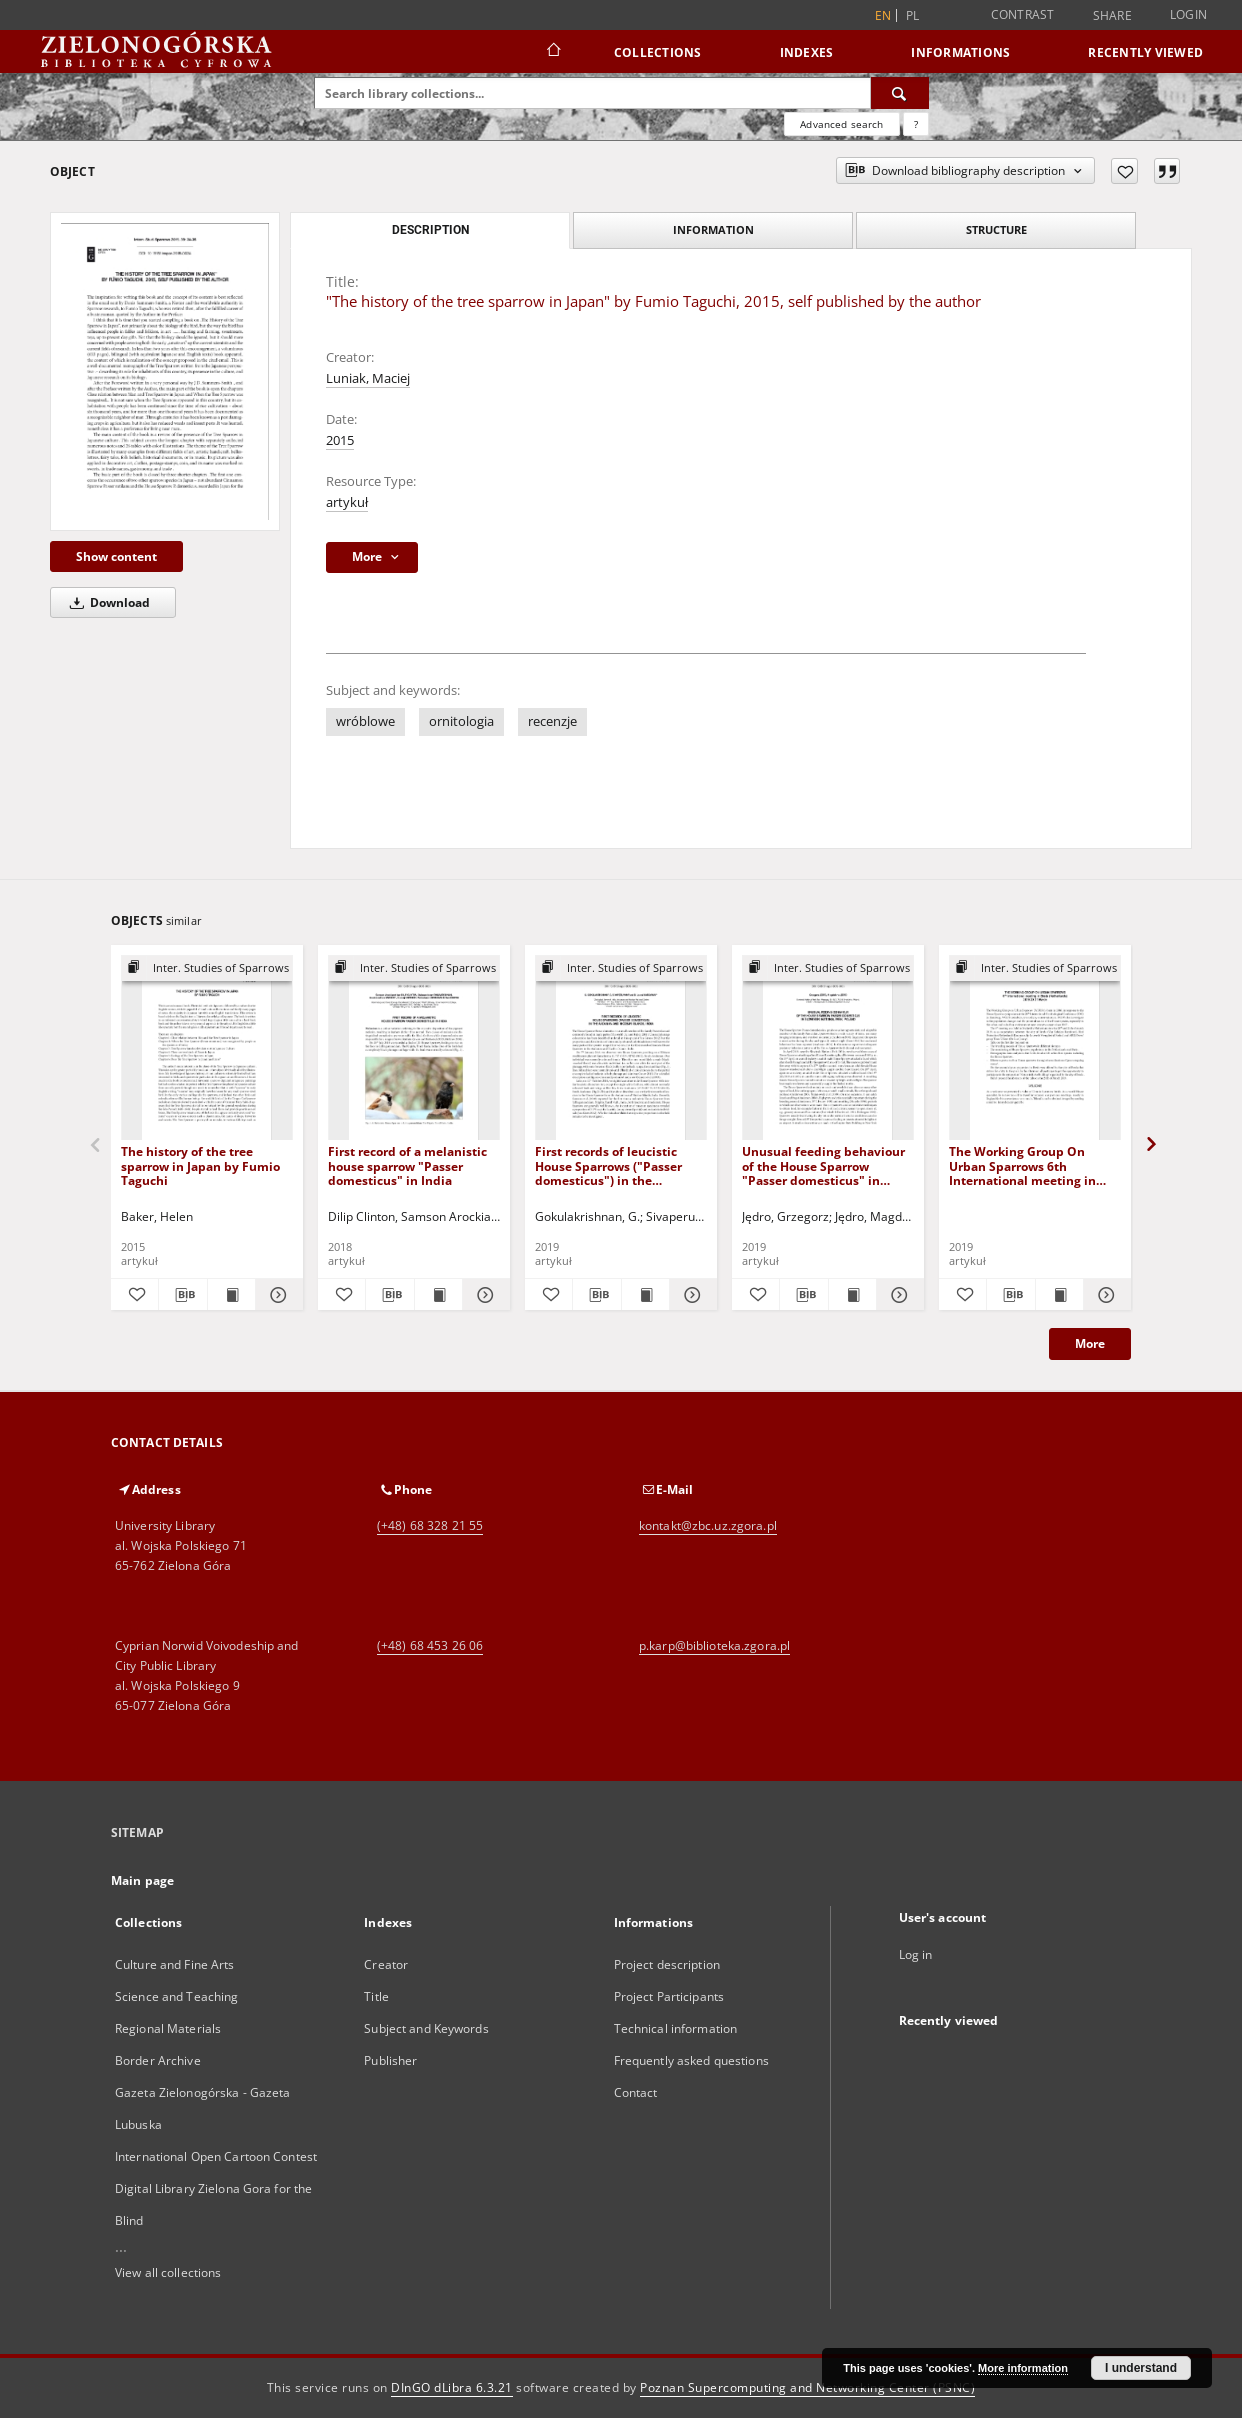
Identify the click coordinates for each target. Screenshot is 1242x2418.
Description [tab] (430, 230)
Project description (667, 1964)
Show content (116, 556)
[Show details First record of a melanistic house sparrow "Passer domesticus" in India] (483, 1295)
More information (1023, 2368)
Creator (386, 1964)
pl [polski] (913, 15)
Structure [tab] (996, 229)
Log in (916, 1954)
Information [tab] (713, 229)
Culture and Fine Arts (175, 1964)
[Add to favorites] (1124, 171)
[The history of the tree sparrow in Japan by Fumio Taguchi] (207, 1048)
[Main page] (552, 52)
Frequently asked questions (691, 2060)
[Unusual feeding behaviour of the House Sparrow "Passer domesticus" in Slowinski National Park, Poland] (828, 1048)
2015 (340, 440)
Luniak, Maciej (368, 378)
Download (106, 602)
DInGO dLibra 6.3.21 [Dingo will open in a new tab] (452, 2387)
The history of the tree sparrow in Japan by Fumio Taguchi (200, 1165)
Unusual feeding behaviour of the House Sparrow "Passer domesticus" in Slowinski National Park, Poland (823, 1165)
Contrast (1023, 14)
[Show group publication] (207, 968)
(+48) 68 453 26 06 (430, 1645)
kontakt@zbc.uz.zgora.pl (708, 1525)
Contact (636, 2092)
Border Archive (158, 2060)
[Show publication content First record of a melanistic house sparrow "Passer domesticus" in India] (438, 1295)
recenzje (552, 721)
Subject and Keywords (426, 2028)
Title (376, 1996)
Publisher (390, 2060)
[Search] (900, 93)
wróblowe (365, 721)
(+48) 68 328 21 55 (430, 1525)
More (1090, 1343)
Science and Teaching (176, 1996)
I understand (1141, 2368)
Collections (658, 52)
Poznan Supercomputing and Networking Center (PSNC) (807, 2387)
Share (1112, 16)
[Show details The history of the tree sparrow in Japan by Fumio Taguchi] (276, 1295)
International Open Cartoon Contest (216, 2156)
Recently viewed (1145, 52)
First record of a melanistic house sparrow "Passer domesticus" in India (407, 1165)
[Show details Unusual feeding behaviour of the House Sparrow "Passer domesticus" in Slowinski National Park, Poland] (897, 1295)
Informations (960, 52)
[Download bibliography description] (182, 1295)
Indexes (807, 52)
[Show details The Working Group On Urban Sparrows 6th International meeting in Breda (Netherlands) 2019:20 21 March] (1104, 1295)
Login (1188, 14)
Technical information (676, 2028)
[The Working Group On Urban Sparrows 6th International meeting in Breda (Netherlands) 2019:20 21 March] (1035, 1048)
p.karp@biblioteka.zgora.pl (714, 1645)
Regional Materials (168, 2028)
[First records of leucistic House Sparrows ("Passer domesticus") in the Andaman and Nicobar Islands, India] (621, 1048)
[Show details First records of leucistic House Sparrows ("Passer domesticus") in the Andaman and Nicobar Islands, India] (690, 1295)
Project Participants (669, 1996)
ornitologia (461, 721)
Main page (142, 1880)
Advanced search (841, 124)
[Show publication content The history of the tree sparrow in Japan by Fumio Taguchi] (231, 1295)
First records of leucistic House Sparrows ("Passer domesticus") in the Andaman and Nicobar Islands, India (608, 1165)
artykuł (347, 502)
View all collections (168, 2272)
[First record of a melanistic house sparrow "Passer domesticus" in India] (414, 1048)
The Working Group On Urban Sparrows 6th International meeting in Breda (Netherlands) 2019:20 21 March (1033, 1165)
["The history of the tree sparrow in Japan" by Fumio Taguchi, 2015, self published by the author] (165, 371)
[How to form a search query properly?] (916, 124)
